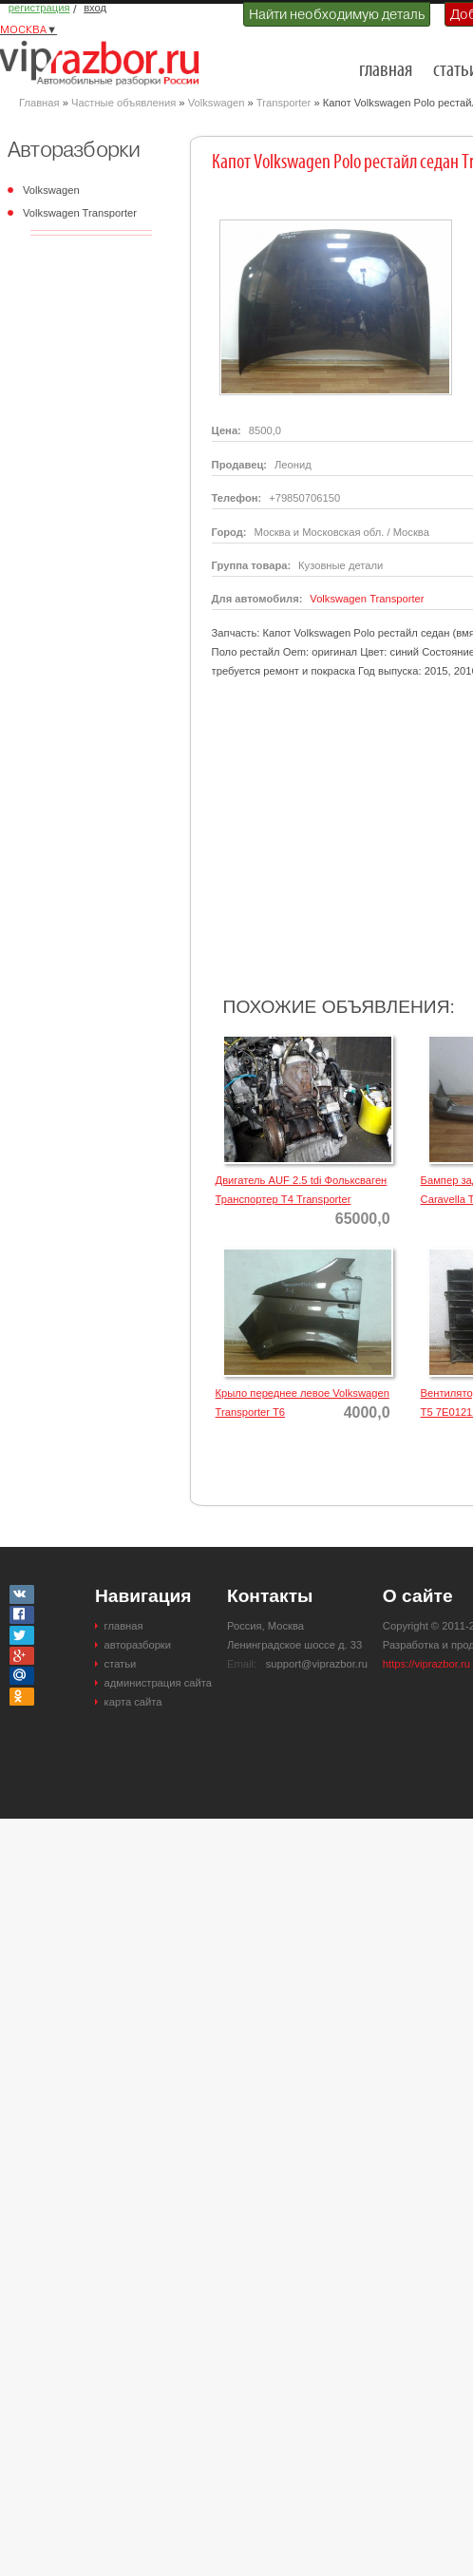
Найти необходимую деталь (337, 14)
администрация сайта (158, 1683)
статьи (120, 1664)
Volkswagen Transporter (80, 213)
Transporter (283, 102)
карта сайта (133, 1702)
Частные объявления (123, 102)
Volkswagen (216, 102)
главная (385, 71)
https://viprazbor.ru (426, 1664)
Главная (39, 102)
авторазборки (137, 1645)
